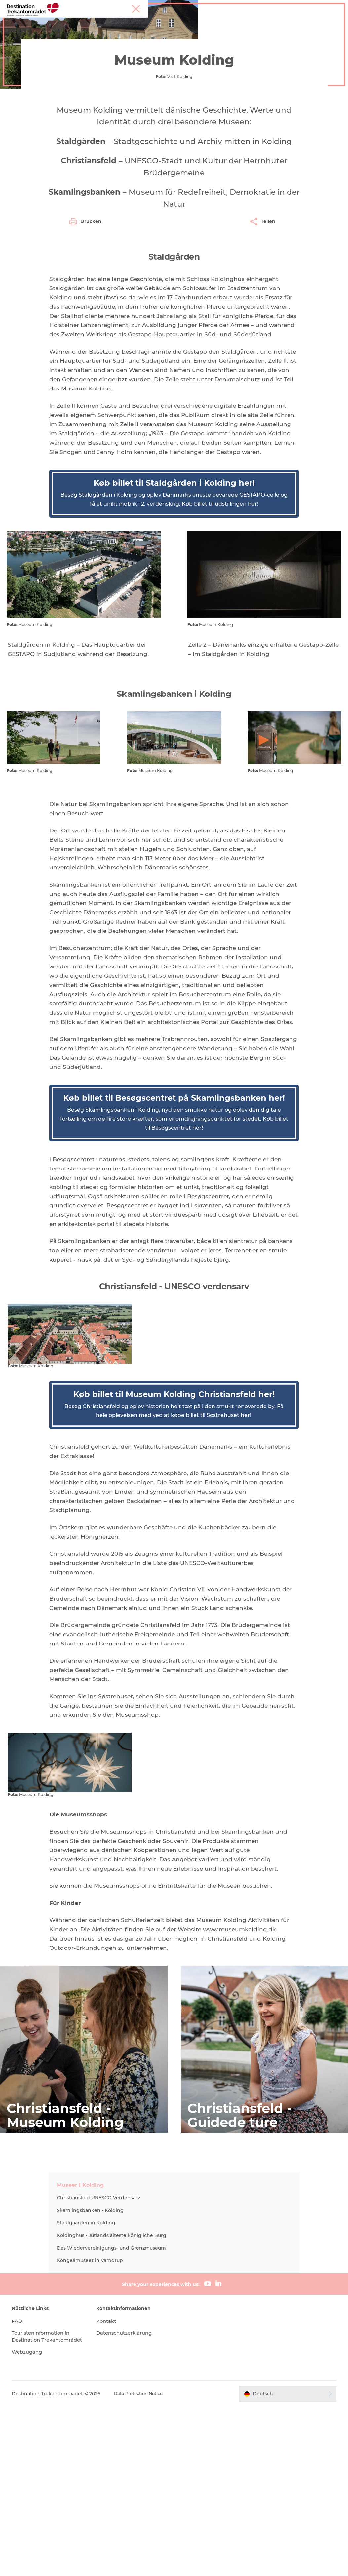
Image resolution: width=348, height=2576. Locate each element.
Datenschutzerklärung (130, 2495)
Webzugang (34, 2521)
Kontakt (110, 2483)
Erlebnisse (95, 48)
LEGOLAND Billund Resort (166, 21)
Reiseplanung (131, 28)
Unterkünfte (224, 21)
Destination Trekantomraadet (42, 48)
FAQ (23, 2483)
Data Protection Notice (147, 2563)
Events (257, 21)
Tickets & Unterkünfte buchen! (196, 28)
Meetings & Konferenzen (317, 6)
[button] (283, 2563)
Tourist (280, 6)
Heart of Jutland (103, 21)
